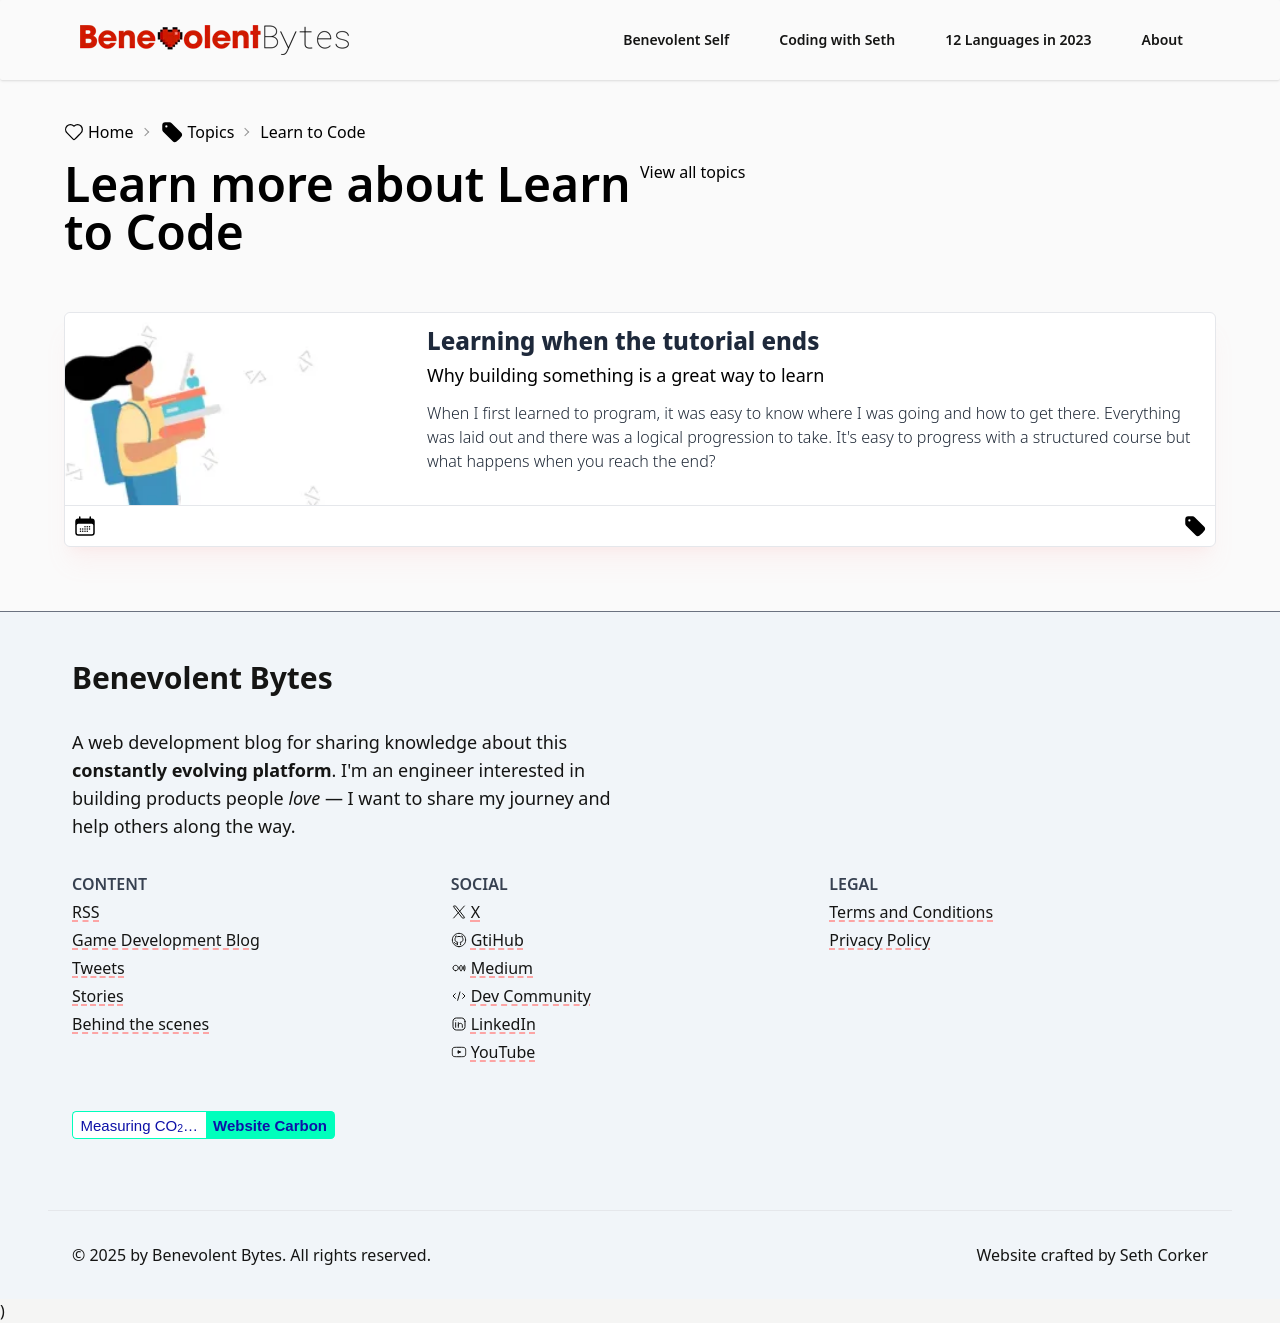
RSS (86, 912)
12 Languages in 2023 (1018, 39)
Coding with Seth (837, 39)
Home (99, 132)
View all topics (692, 172)
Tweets (98, 968)
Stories (98, 996)
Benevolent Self (676, 39)
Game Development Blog (166, 940)
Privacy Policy (879, 940)
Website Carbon (270, 1125)
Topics (197, 132)
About (1162, 39)
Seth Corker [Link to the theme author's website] (1164, 1255)
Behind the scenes (140, 1024)
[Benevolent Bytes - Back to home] (214, 40)
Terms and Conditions (911, 912)
